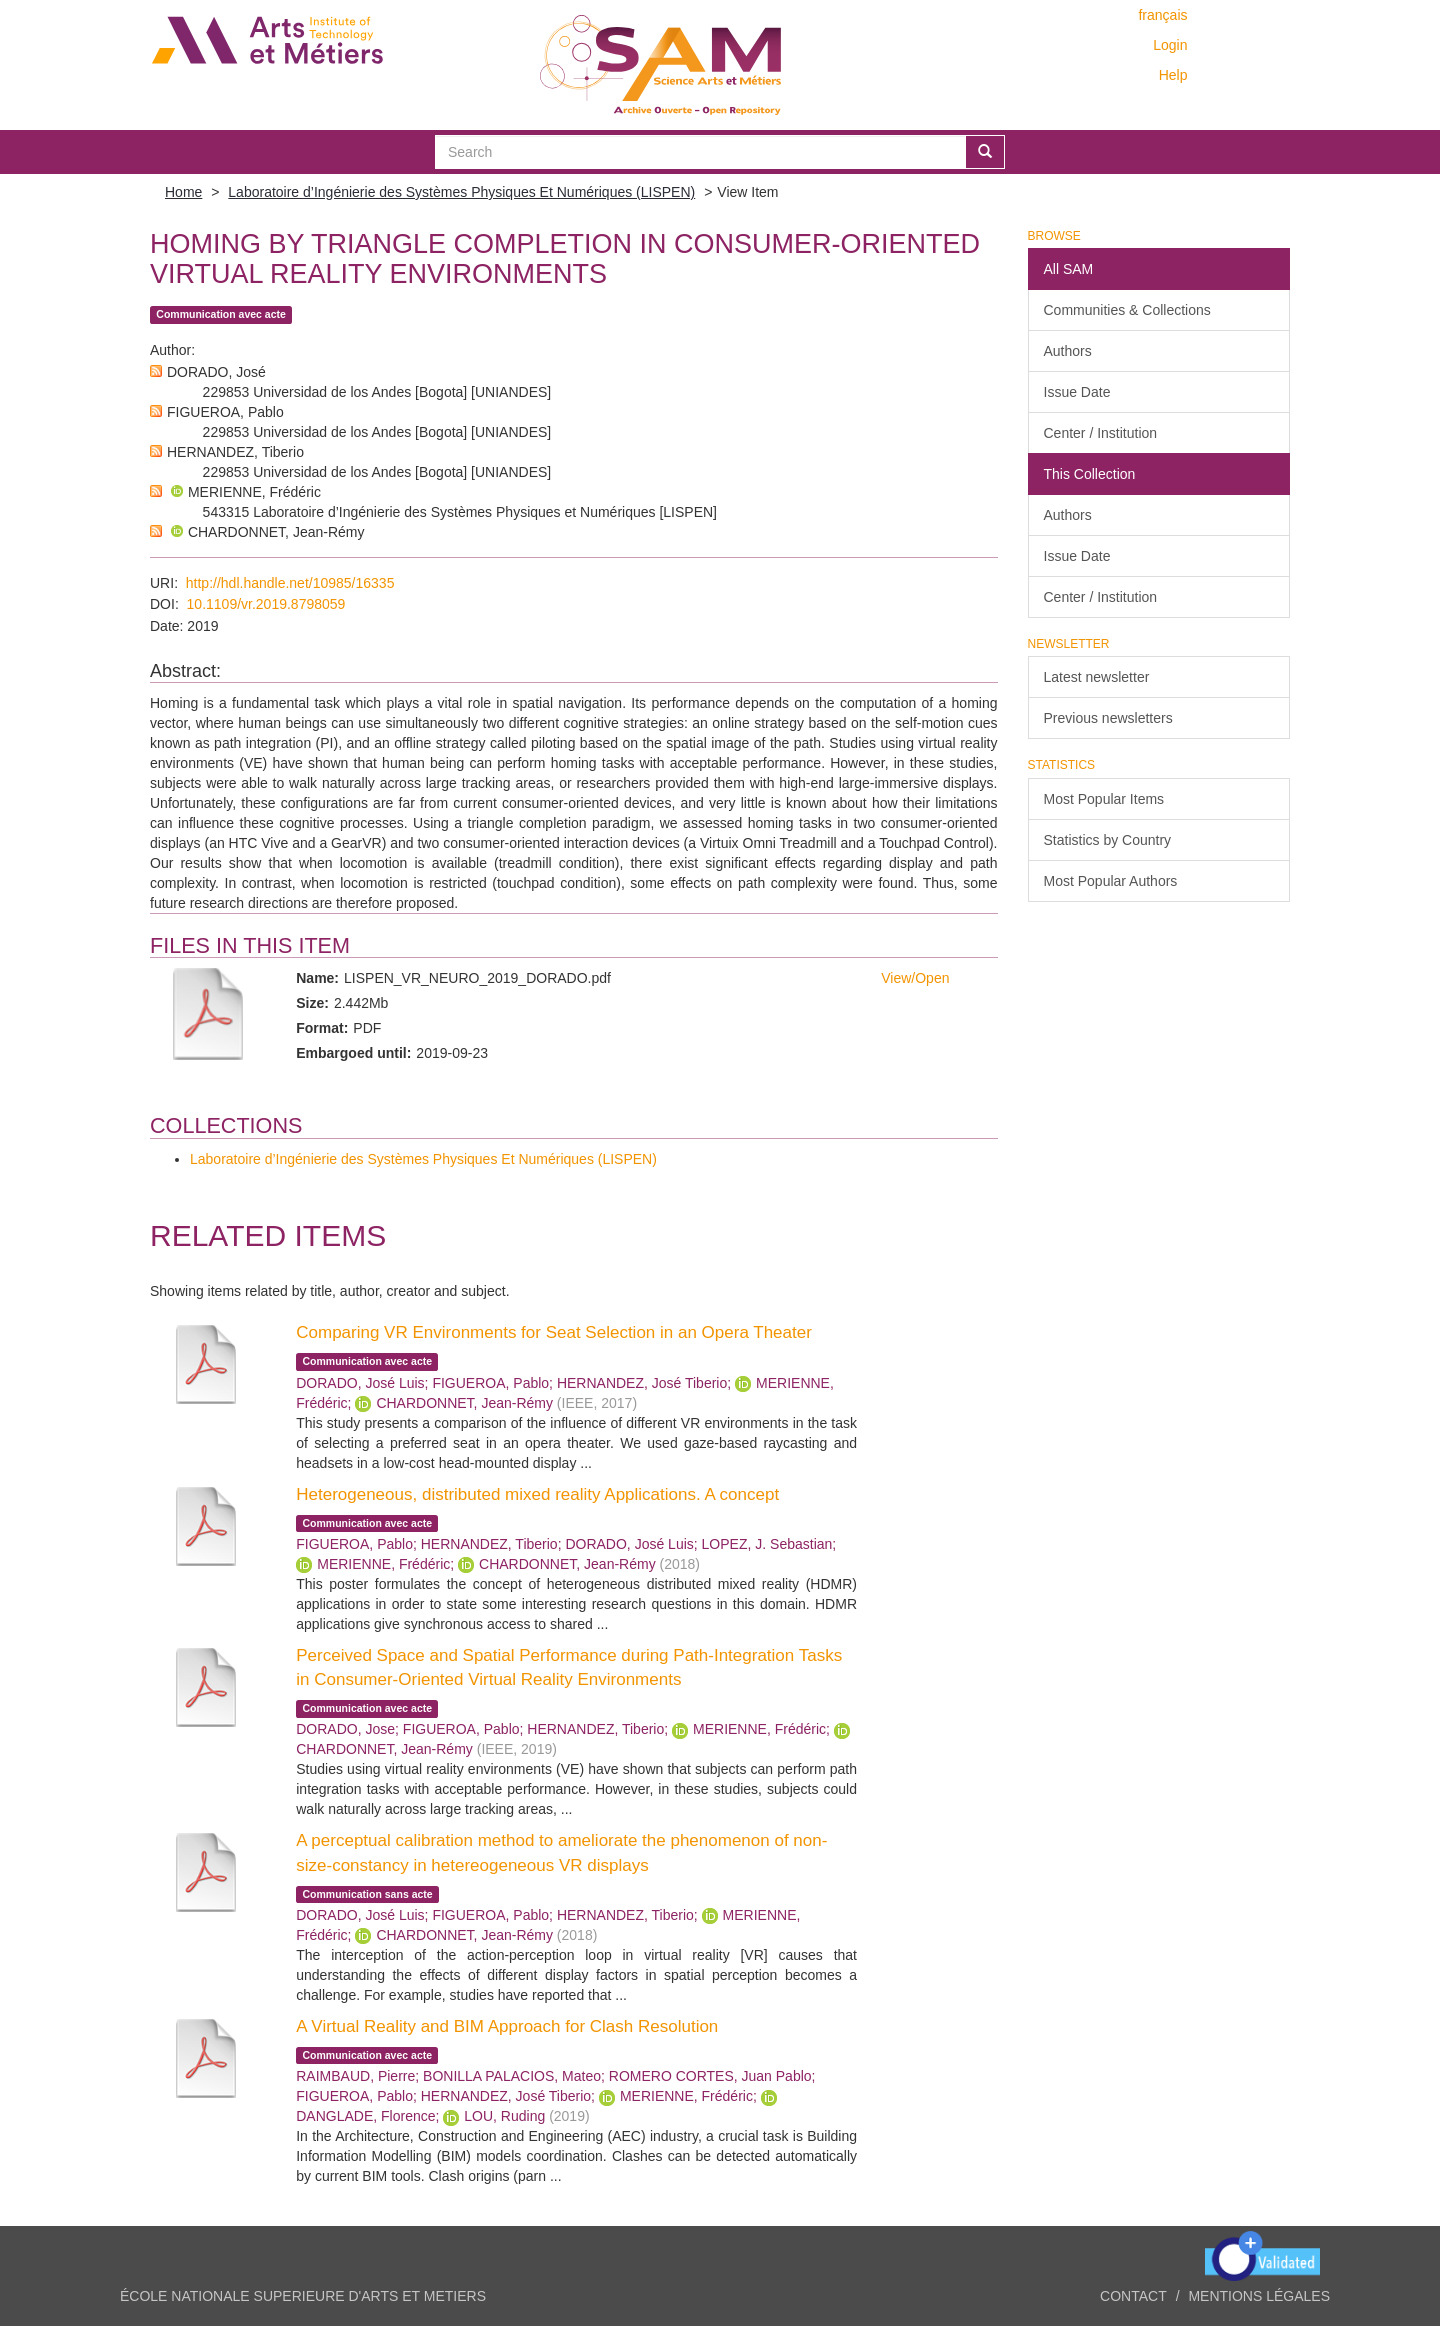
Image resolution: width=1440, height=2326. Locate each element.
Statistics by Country (1108, 840)
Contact (1133, 2296)
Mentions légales (1259, 2296)
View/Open (915, 978)
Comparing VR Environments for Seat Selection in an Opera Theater (554, 1332)
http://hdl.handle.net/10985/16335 (290, 583)
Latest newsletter (1097, 677)
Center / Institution (1101, 433)
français (1162, 15)
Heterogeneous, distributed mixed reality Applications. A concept (537, 1494)
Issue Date (1077, 392)
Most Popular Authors (1111, 881)
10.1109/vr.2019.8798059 (266, 604)
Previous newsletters (1108, 718)
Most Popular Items (1104, 799)
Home (183, 192)
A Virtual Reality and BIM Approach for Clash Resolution (507, 2026)
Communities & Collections (1127, 310)
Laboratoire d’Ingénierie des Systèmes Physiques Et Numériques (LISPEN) (461, 192)
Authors (1068, 351)
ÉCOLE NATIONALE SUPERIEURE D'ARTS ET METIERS (303, 2296)
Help (1173, 75)
